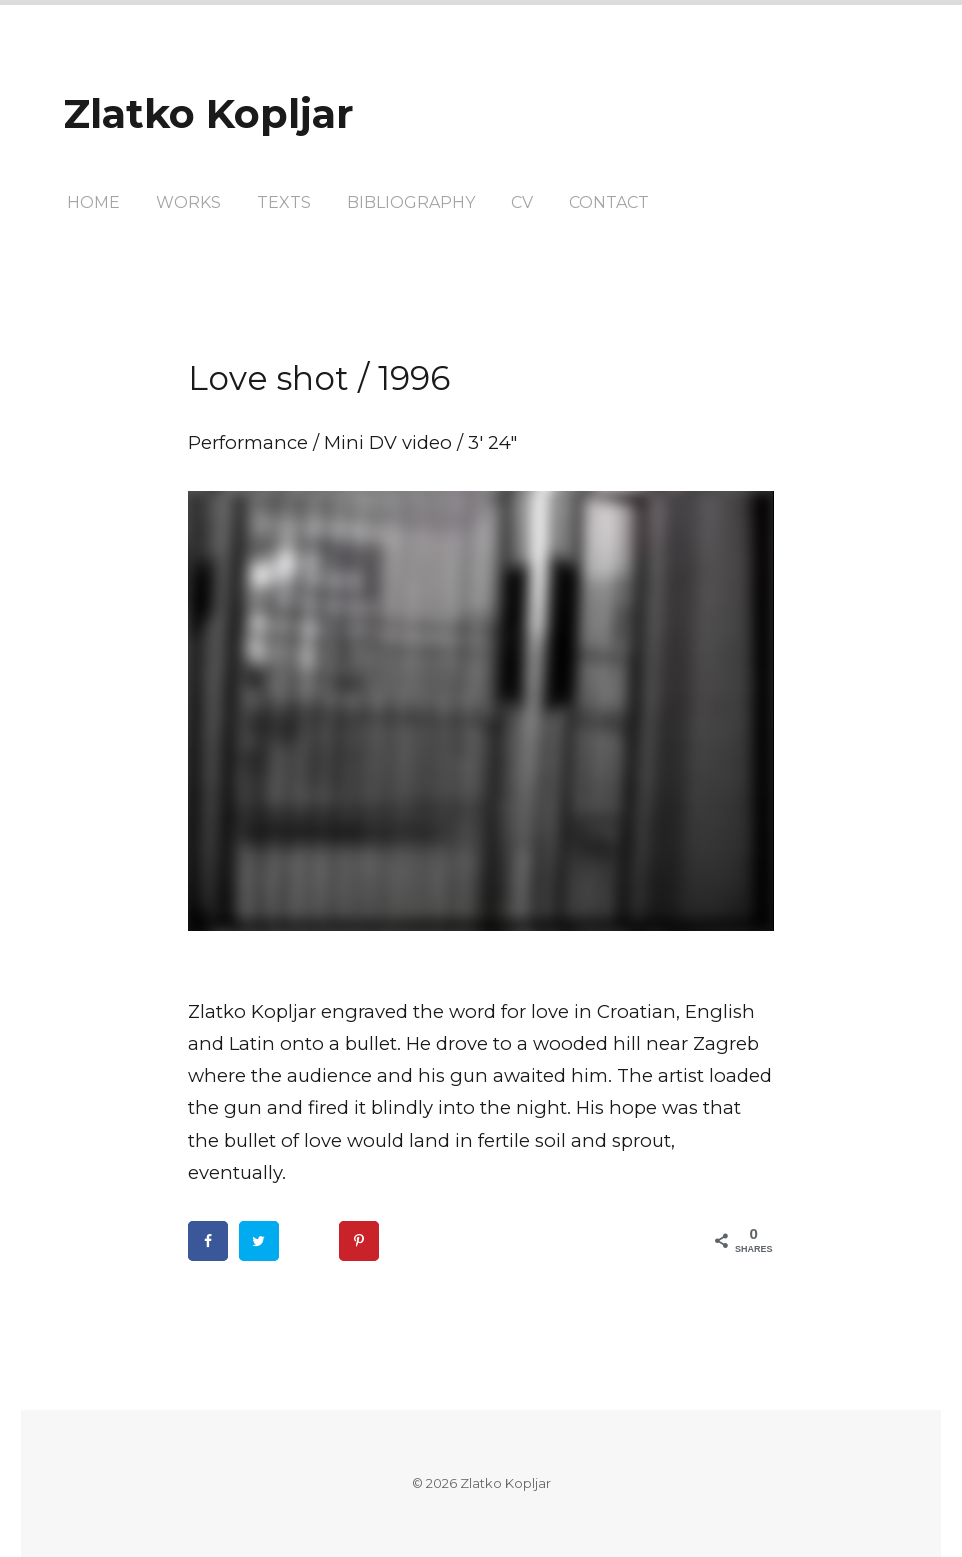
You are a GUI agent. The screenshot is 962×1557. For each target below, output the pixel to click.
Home (93, 202)
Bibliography (411, 202)
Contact (609, 202)
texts (284, 202)
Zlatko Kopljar (208, 113)
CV (522, 202)
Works (188, 202)
